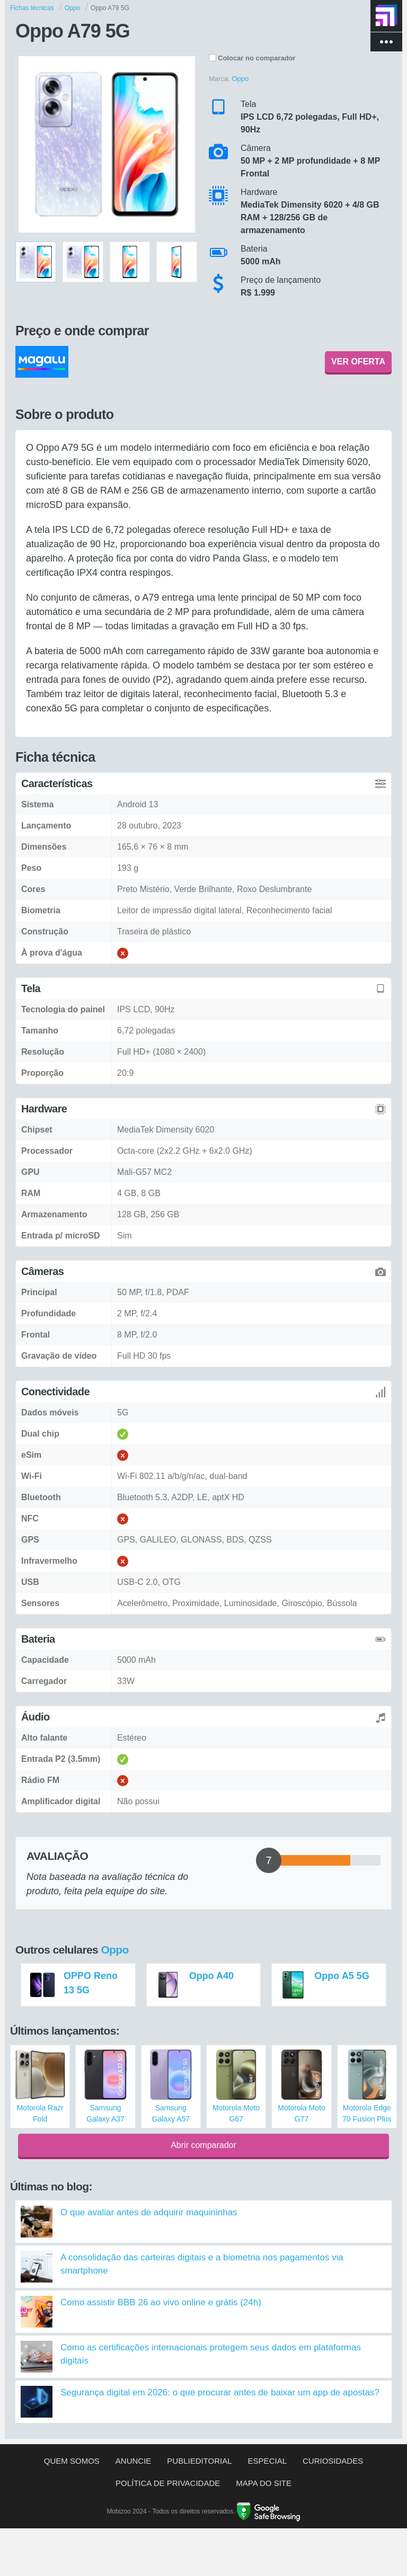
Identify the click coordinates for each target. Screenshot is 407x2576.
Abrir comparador (203, 2145)
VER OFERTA (358, 361)
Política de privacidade (168, 2483)
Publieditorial (199, 2460)
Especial (267, 2460)
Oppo (114, 1950)
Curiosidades (333, 2460)
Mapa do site (263, 2483)
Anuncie (134, 2460)
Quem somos (72, 2460)
